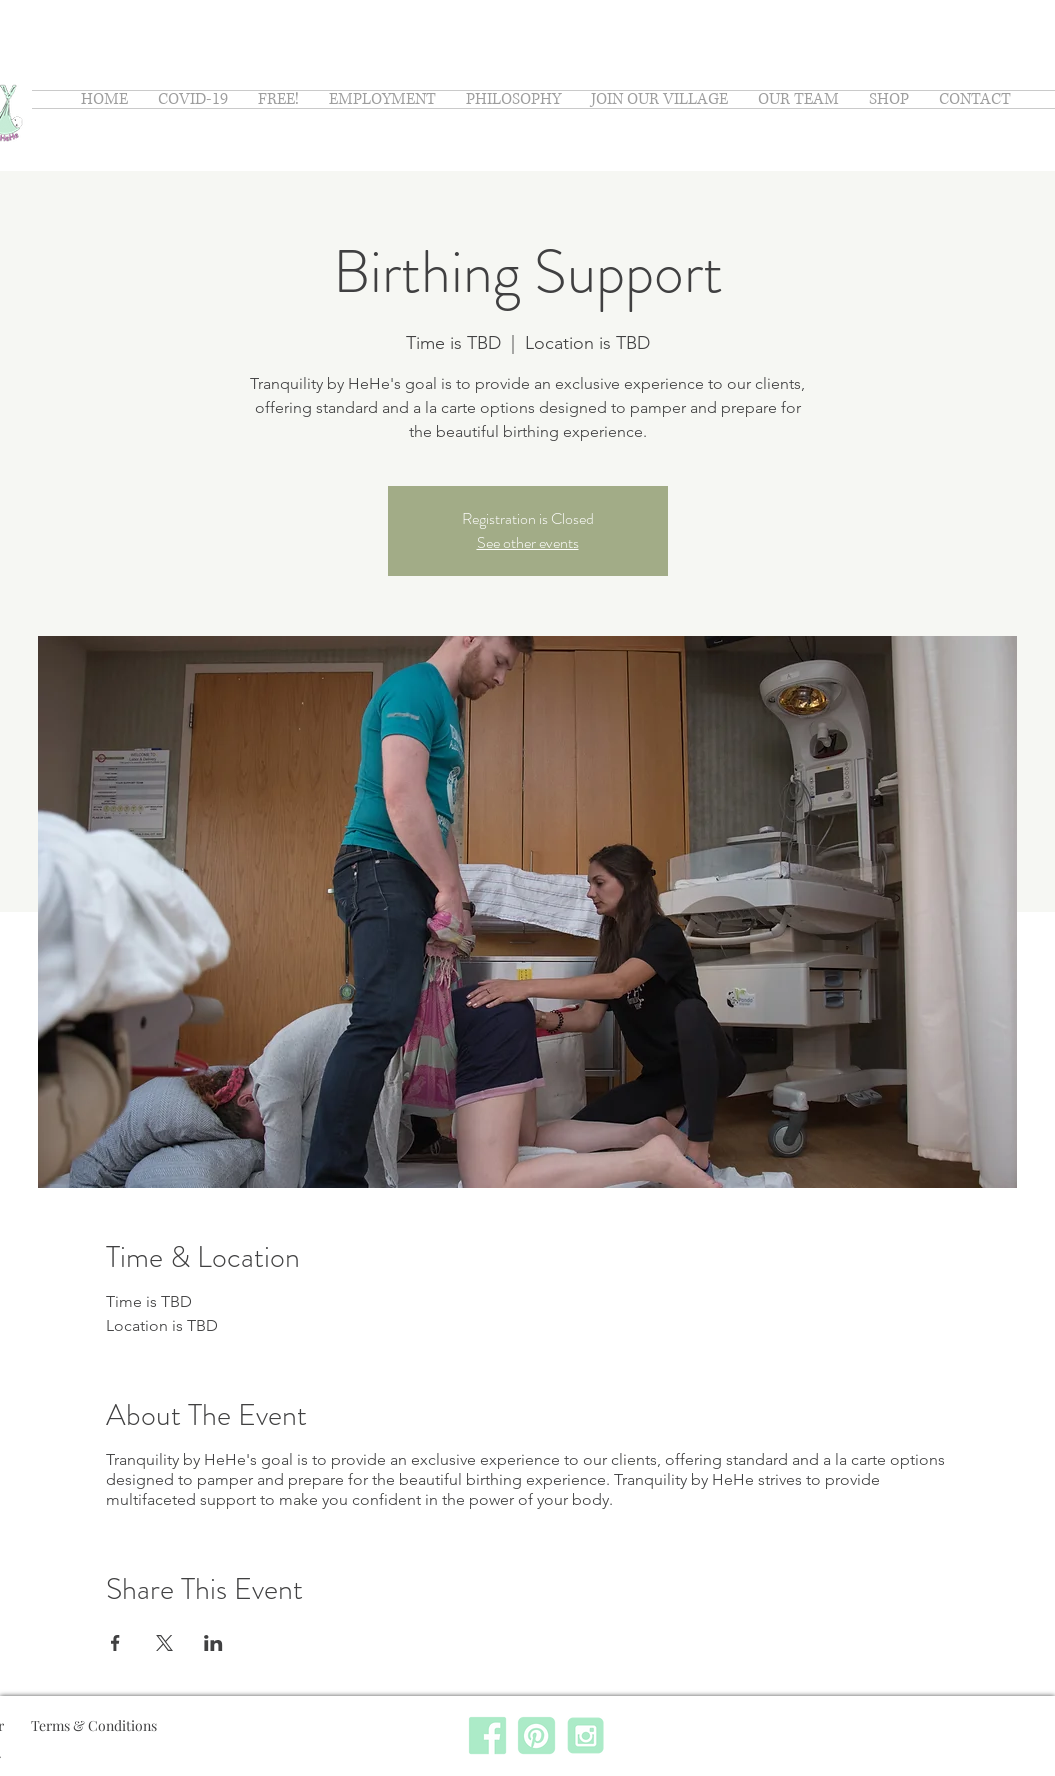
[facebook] (487, 1735)
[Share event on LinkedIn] (213, 1643)
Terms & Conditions (95, 1725)
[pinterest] (536, 1735)
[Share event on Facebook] (115, 1643)
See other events (528, 542)
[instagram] (585, 1735)
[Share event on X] (164, 1643)
